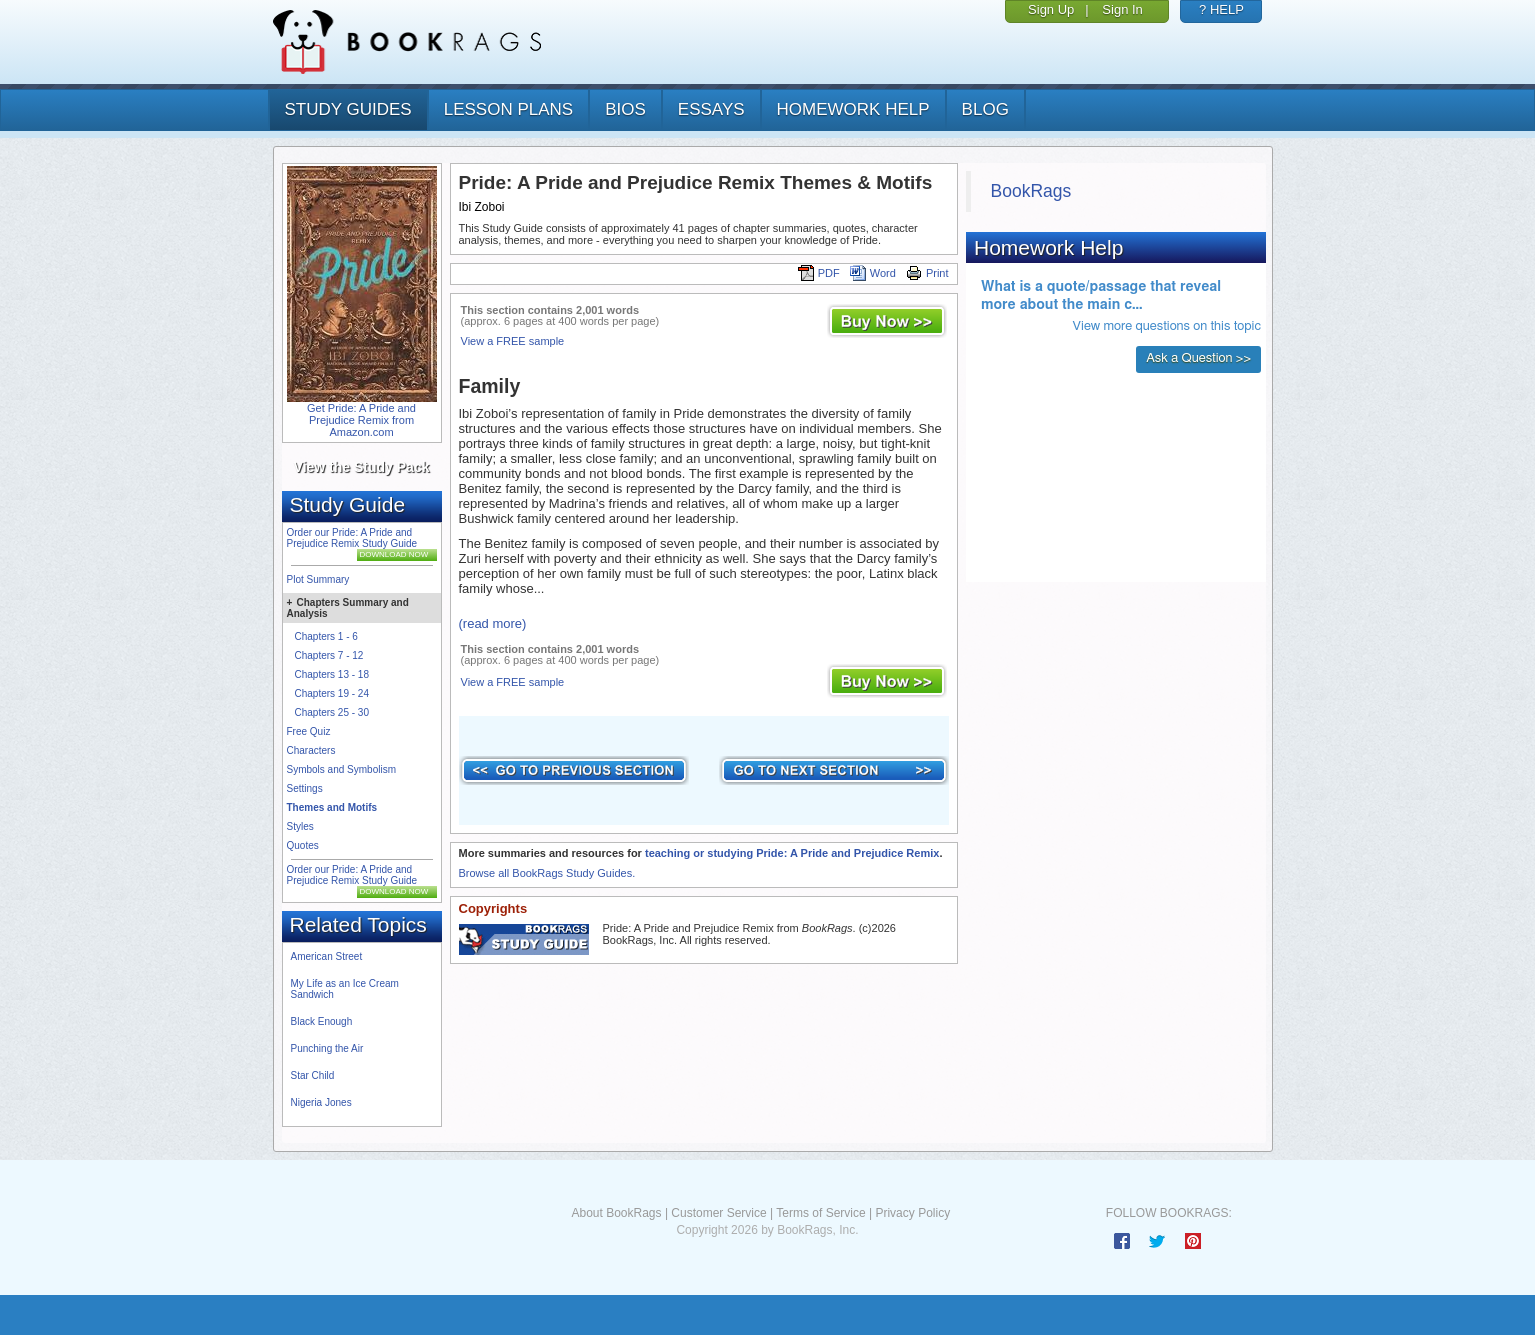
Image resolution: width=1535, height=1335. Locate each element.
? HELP (1221, 9)
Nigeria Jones (321, 1102)
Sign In (1122, 9)
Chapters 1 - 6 (326, 636)
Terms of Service (820, 1213)
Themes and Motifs (332, 807)
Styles (300, 826)
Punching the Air (327, 1048)
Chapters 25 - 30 (332, 712)
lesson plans (508, 109)
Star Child (313, 1075)
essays (711, 109)
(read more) (493, 623)
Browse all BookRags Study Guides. (547, 873)
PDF (819, 273)
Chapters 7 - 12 (329, 655)
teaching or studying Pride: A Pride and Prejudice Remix (792, 853)
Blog (985, 109)
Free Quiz (309, 731)
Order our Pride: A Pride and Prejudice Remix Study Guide (352, 538)
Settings (305, 788)
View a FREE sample (513, 341)
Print (927, 273)
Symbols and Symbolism (341, 769)
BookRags (1031, 191)
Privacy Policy (912, 1213)
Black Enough (322, 1021)
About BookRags (616, 1213)
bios (625, 109)
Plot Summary (318, 579)
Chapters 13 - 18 (332, 674)
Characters (311, 750)
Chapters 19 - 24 (332, 693)
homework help (853, 109)
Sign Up (1051, 9)
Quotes (303, 845)
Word (873, 273)
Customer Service (718, 1213)
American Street (327, 956)
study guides (348, 109)
